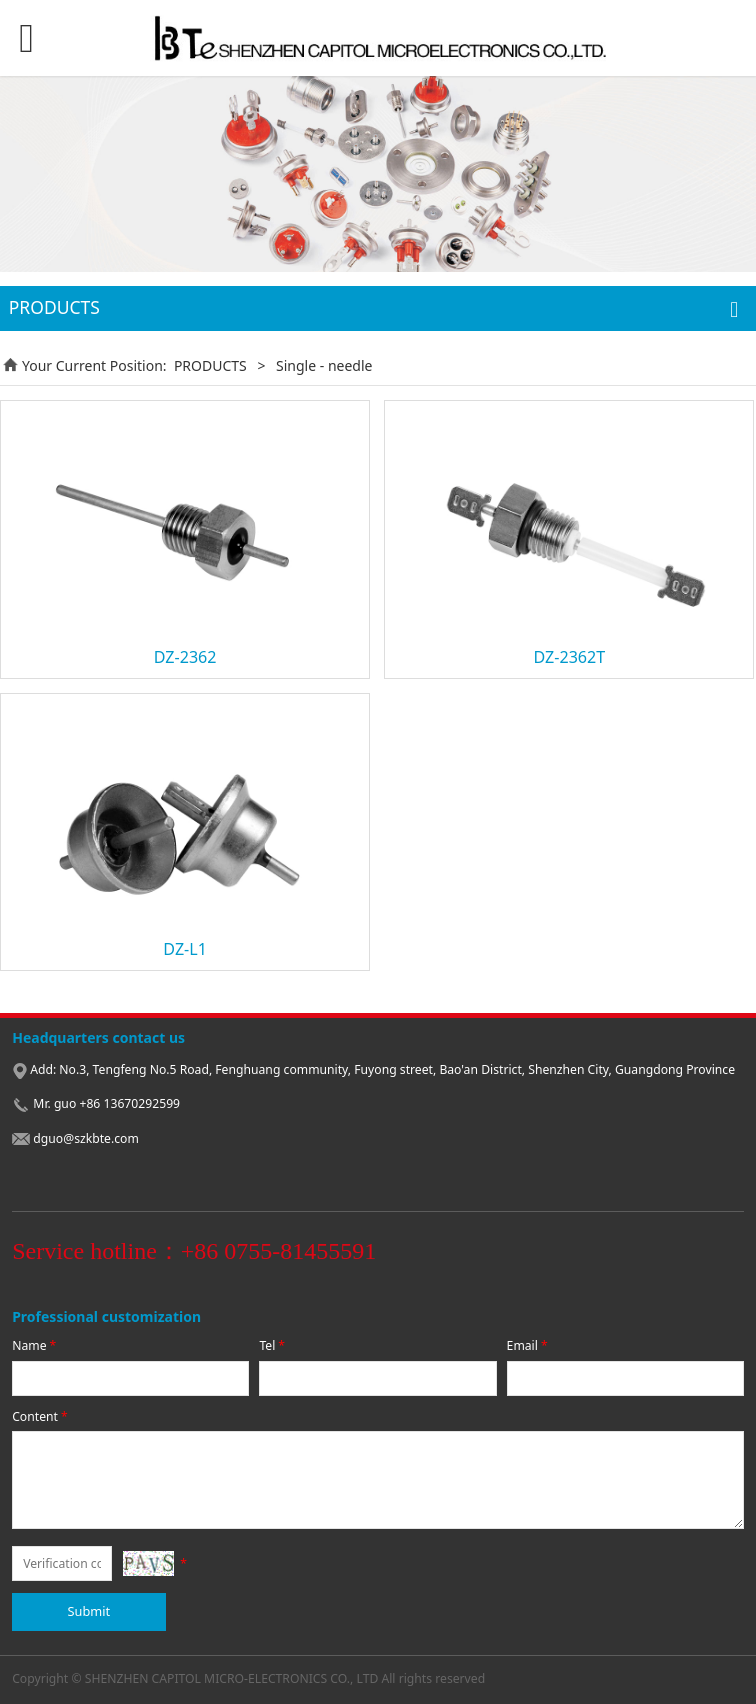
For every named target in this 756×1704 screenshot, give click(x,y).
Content (41, 1416)
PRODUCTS (210, 365)
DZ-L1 (185, 949)
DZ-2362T (569, 657)
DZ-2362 (185, 657)
